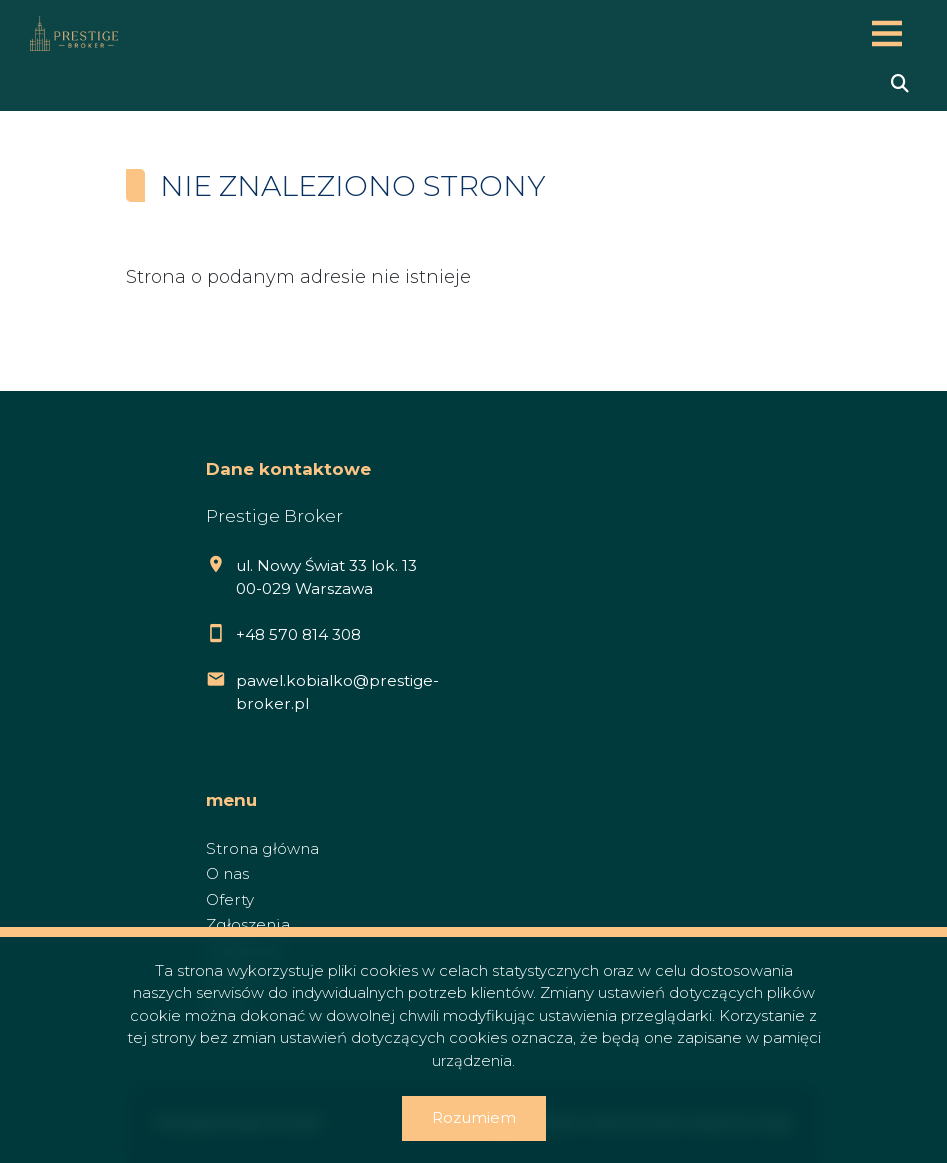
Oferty (230, 899)
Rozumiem (474, 1117)
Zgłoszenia (248, 924)
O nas (227, 873)
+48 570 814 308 (298, 634)
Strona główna (262, 848)
